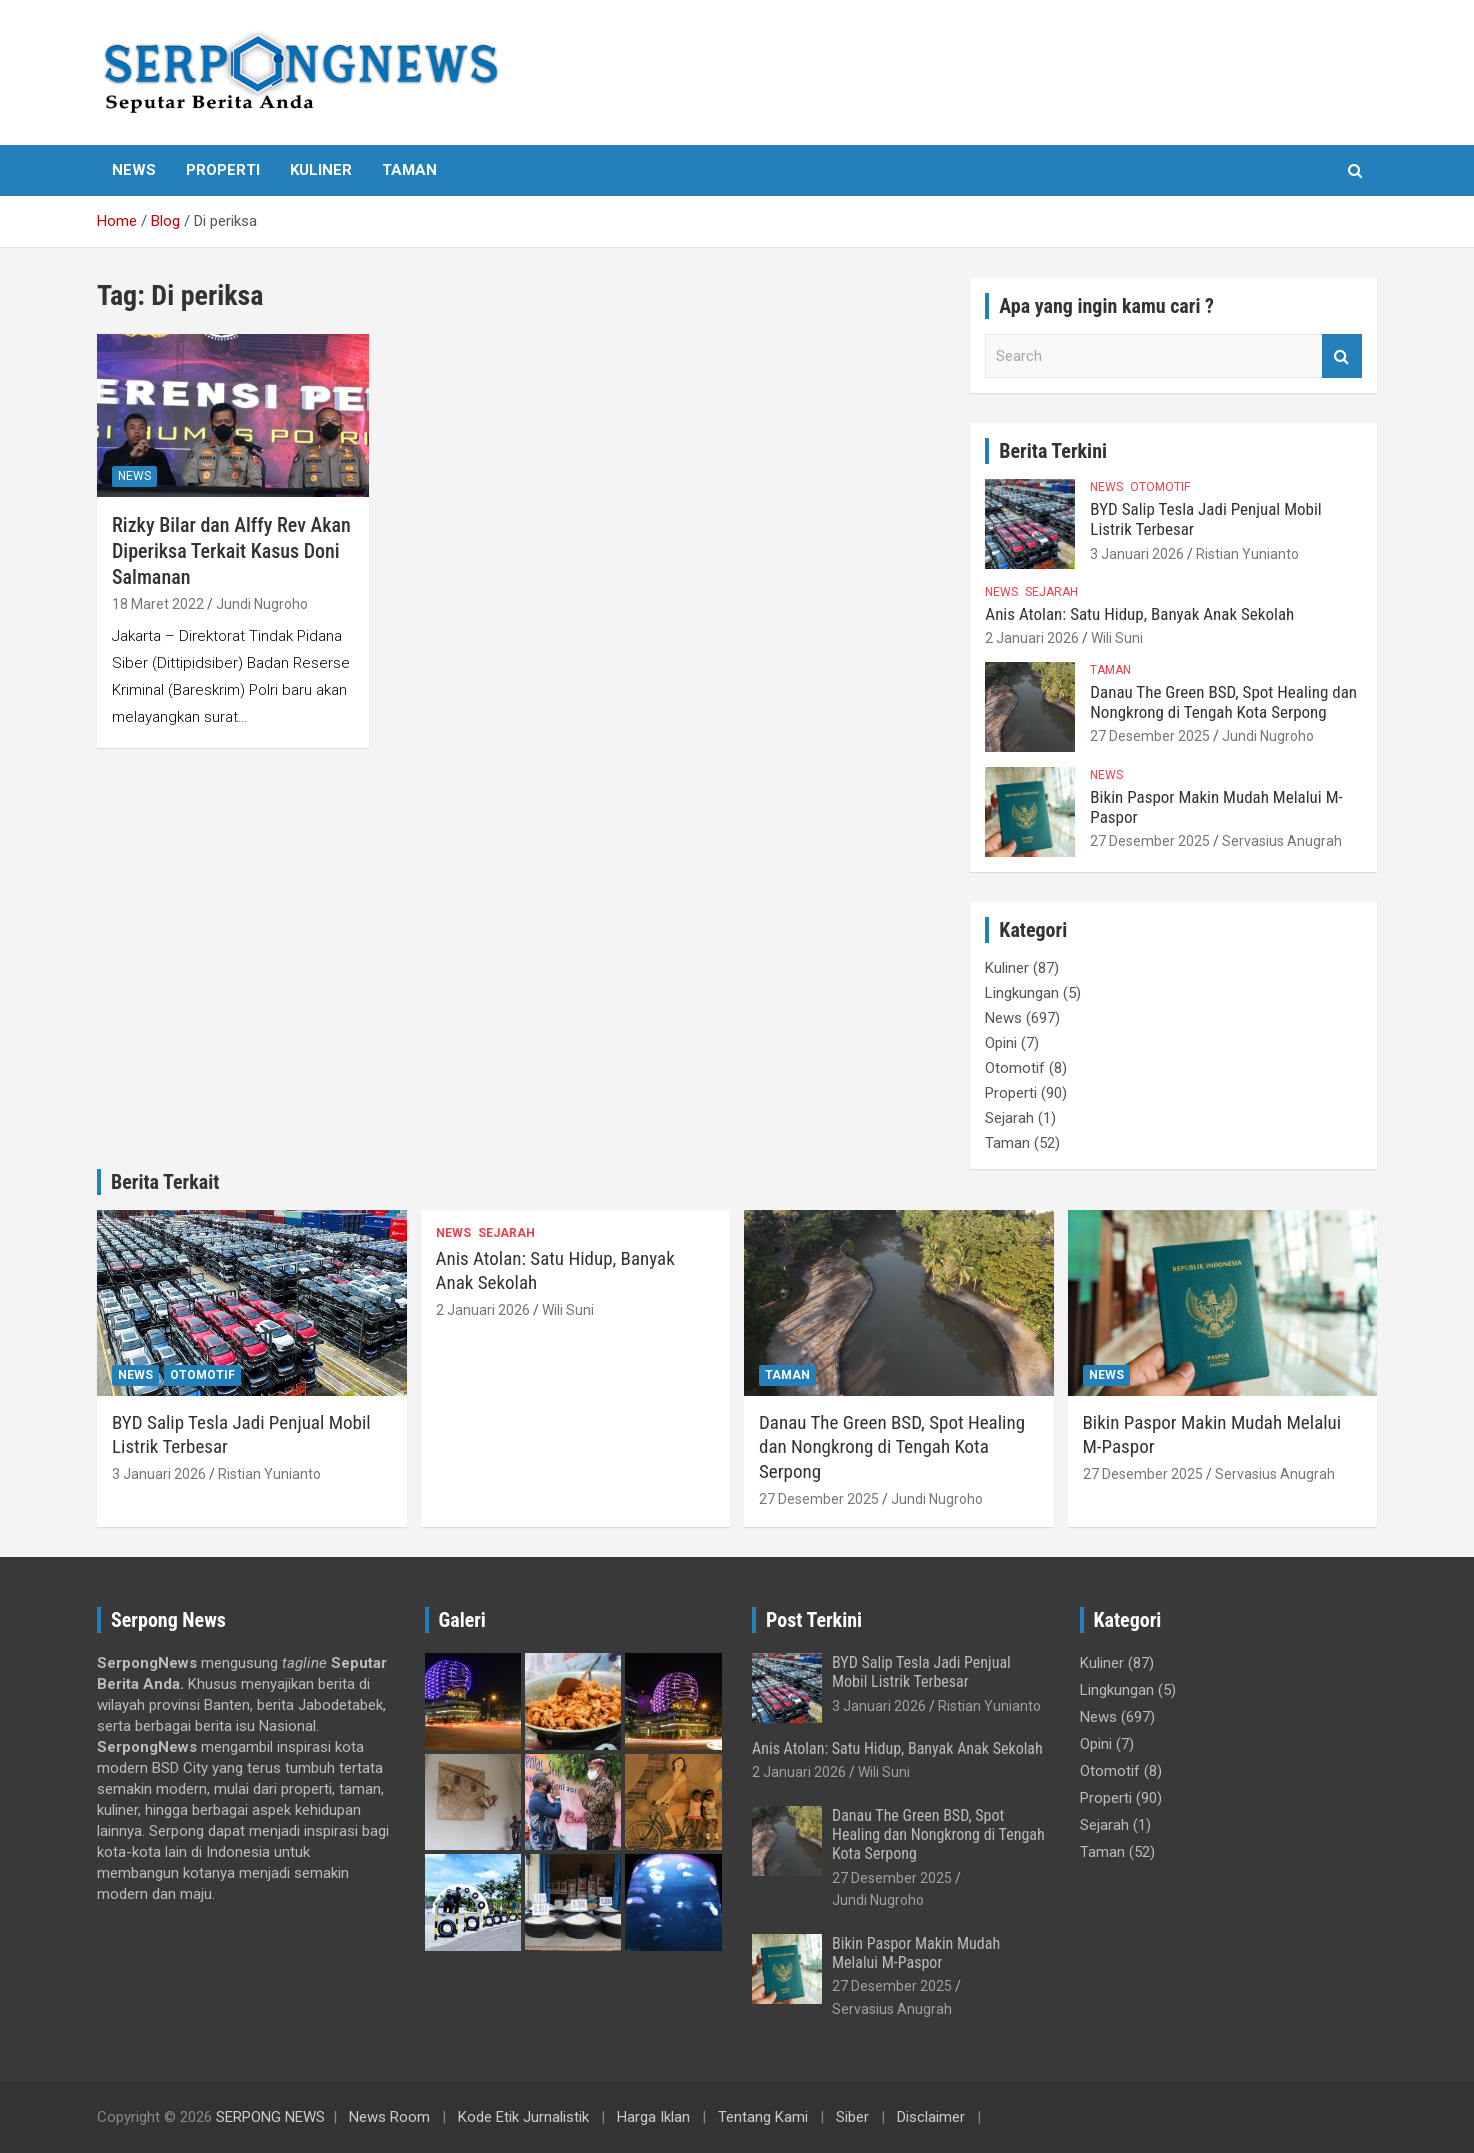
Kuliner (321, 170)
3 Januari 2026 (1137, 554)
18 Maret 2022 (158, 604)
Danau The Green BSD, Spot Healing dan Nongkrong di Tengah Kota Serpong (1223, 702)
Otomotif (1160, 487)
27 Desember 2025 (1150, 736)
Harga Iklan (653, 2117)
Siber (852, 2117)
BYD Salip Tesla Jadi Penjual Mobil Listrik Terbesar (921, 1672)
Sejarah (1051, 592)
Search (1342, 356)
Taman (409, 170)
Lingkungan (1022, 993)
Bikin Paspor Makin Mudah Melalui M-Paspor (916, 1953)
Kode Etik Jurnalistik (523, 2117)
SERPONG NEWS (270, 2117)
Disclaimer (931, 2117)
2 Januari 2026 (1032, 638)
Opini (1001, 1043)
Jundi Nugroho (262, 604)
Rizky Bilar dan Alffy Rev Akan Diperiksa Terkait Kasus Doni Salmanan (231, 551)
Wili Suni (1117, 638)
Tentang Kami (763, 2117)
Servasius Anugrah (1282, 841)
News (134, 170)
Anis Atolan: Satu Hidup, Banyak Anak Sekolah (1139, 614)
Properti (223, 170)
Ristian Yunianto (1247, 554)
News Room (389, 2117)
